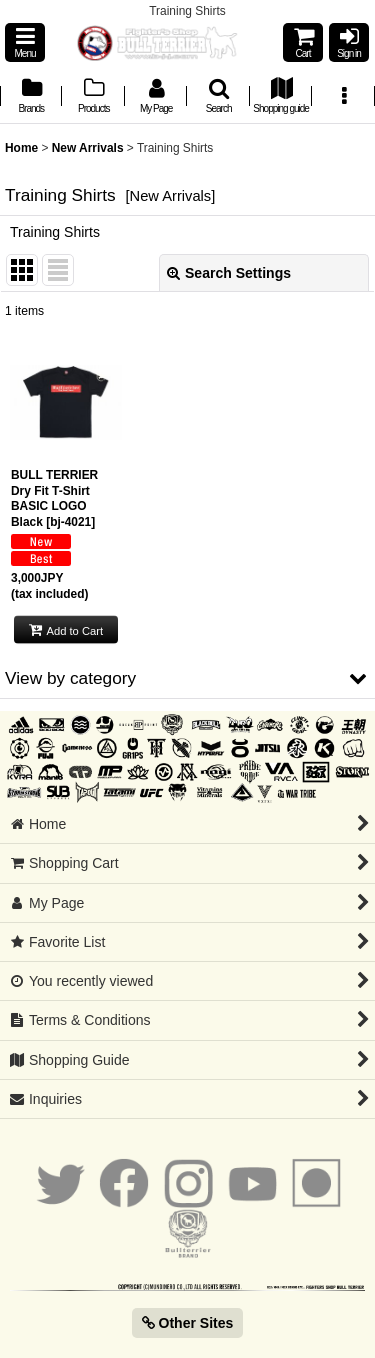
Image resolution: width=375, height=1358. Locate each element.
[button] (25, 42)
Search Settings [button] (229, 273)
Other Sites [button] (188, 1323)
